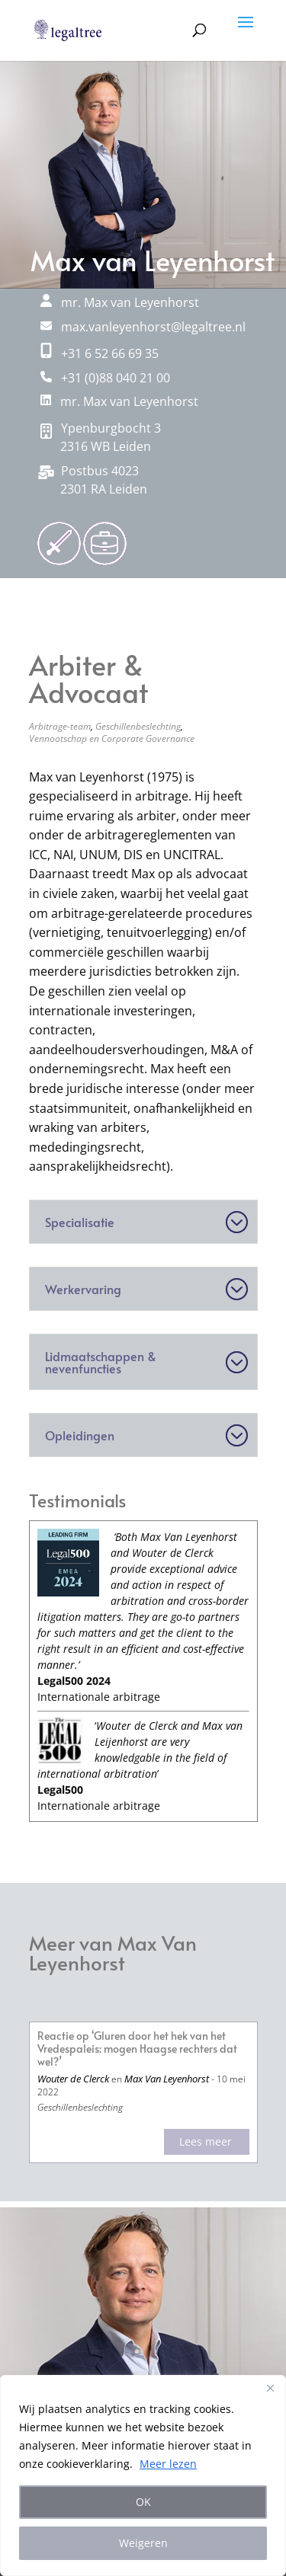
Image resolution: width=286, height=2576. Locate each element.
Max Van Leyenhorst (166, 2078)
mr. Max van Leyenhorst (119, 401)
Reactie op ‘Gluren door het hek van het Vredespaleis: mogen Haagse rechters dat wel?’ (137, 2049)
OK (143, 2502)
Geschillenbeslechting (138, 726)
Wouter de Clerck (73, 2078)
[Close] (270, 2388)
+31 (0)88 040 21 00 (105, 377)
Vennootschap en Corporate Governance (111, 738)
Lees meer (205, 2141)
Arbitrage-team (60, 726)
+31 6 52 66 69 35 (99, 353)
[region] (143, 2475)
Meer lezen (168, 2463)
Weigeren (143, 2543)
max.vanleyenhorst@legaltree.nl (143, 326)
